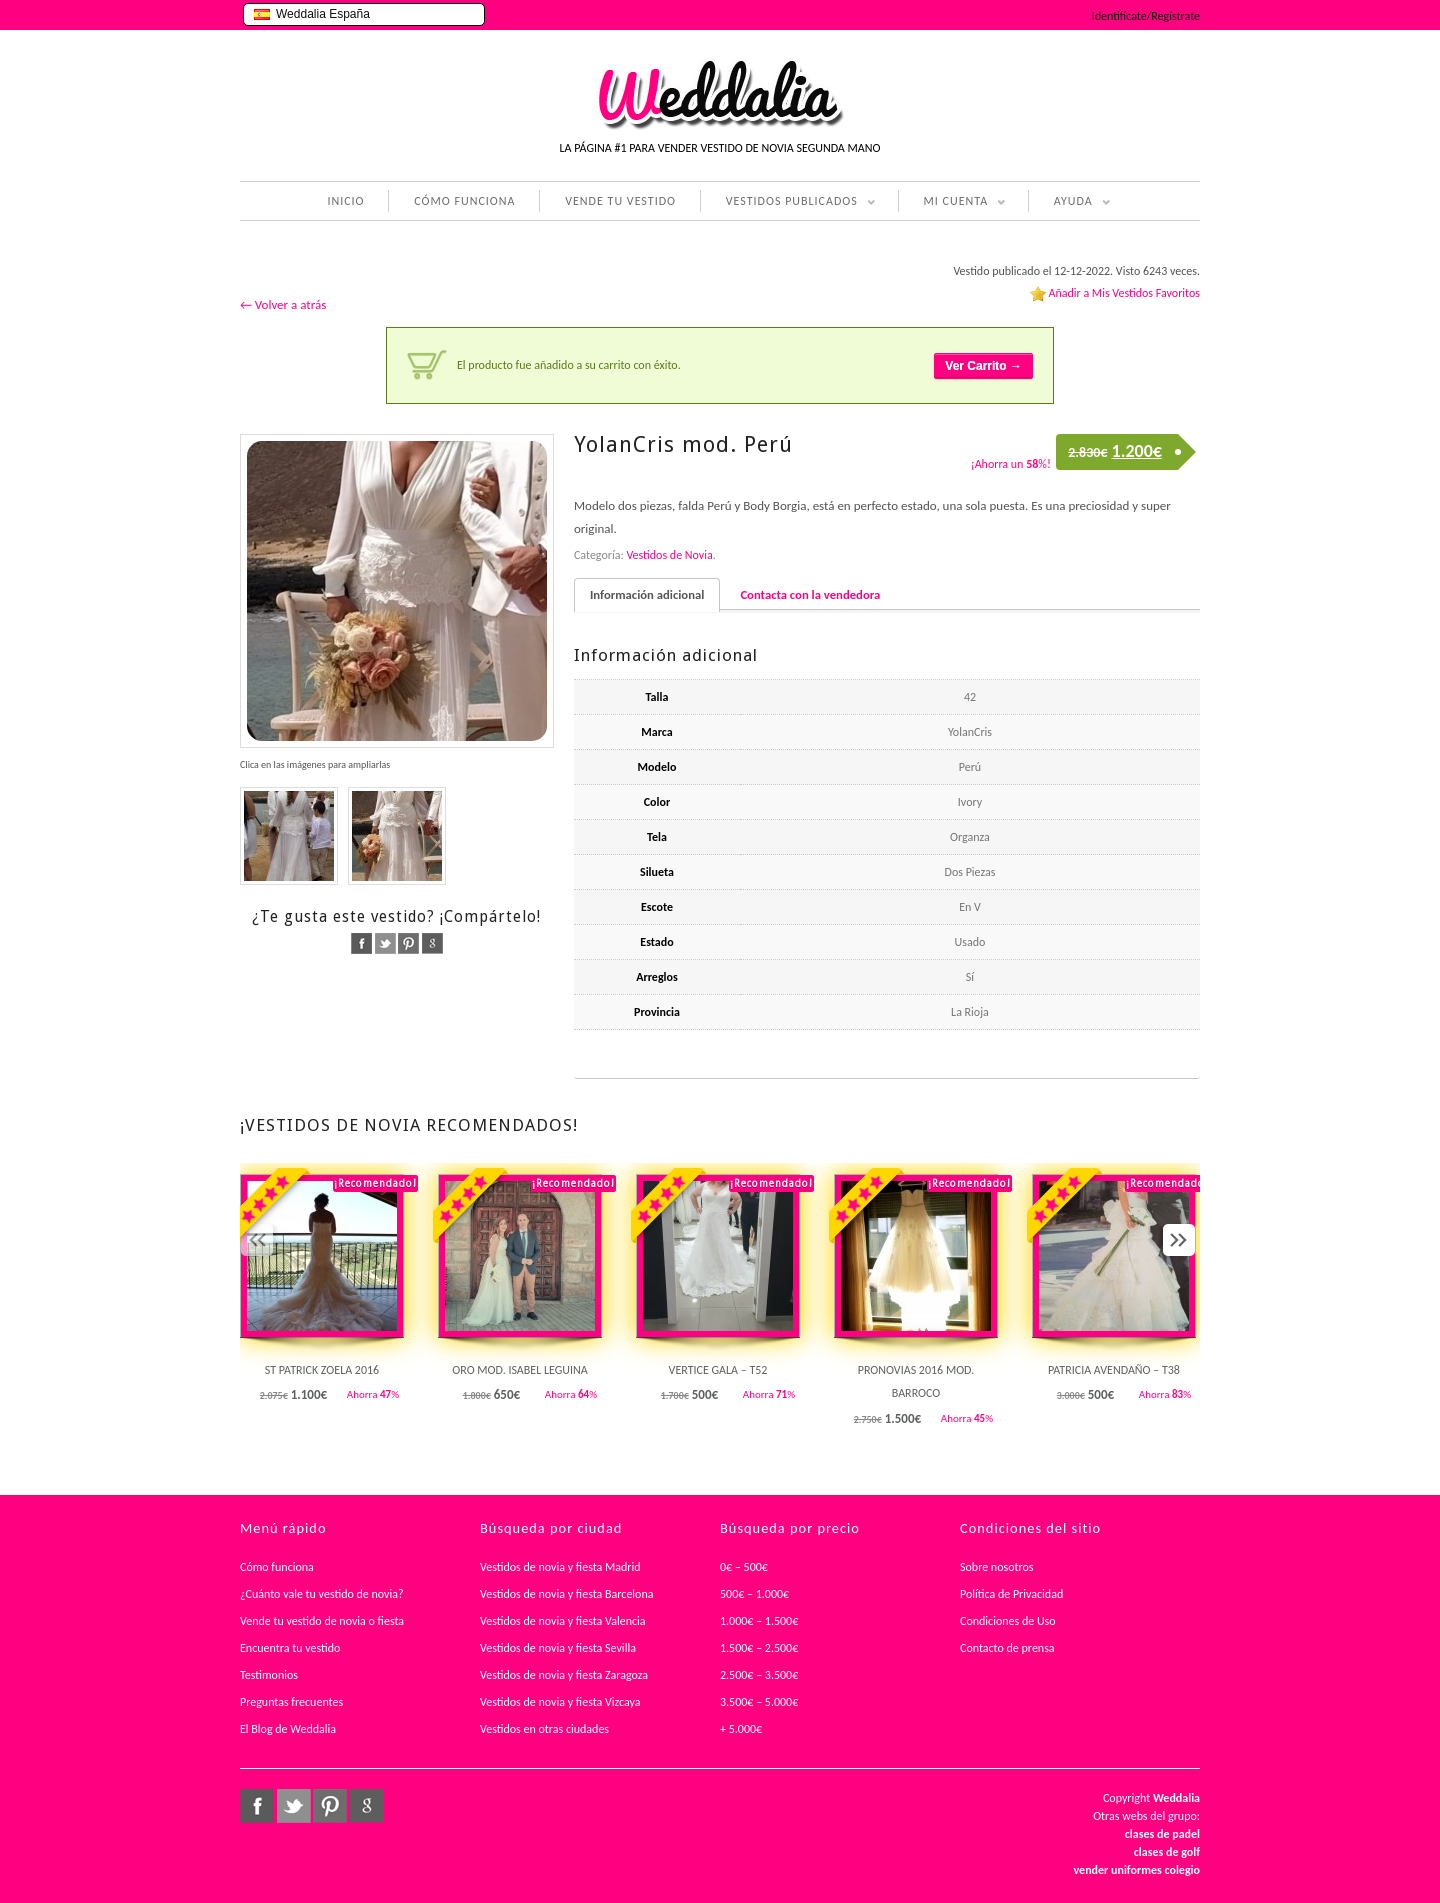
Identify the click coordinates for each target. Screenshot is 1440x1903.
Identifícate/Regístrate (1146, 16)
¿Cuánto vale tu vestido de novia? (322, 1594)
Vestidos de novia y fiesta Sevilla (558, 1648)
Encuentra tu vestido (290, 1648)
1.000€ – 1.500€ (759, 1621)
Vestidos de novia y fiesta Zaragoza (564, 1675)
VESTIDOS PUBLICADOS (788, 203)
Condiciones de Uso (1008, 1621)
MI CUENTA (952, 203)
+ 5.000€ (741, 1729)
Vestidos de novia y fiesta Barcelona (567, 1594)
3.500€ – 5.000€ (759, 1702)
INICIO (345, 201)
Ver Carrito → (983, 366)
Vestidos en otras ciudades (544, 1729)
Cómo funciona (277, 1567)
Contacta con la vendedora (810, 594)
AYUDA (1069, 203)
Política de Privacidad (1011, 1594)
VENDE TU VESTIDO (620, 201)
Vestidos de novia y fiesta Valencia (563, 1621)
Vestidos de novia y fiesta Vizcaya (560, 1702)
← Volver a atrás (283, 304)
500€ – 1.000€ (754, 1594)
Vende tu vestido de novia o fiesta (322, 1621)
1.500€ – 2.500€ (759, 1648)
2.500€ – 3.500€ (759, 1675)
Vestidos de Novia (669, 555)
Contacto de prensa (1007, 1648)
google (432, 943)
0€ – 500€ (744, 1567)
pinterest (408, 943)
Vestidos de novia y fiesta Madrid (560, 1567)
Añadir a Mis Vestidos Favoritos (1124, 293)
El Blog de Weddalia (288, 1729)
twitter (385, 943)
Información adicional (647, 594)
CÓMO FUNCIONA (464, 201)
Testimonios (269, 1675)
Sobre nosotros (997, 1567)
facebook (361, 943)
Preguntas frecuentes (291, 1702)
